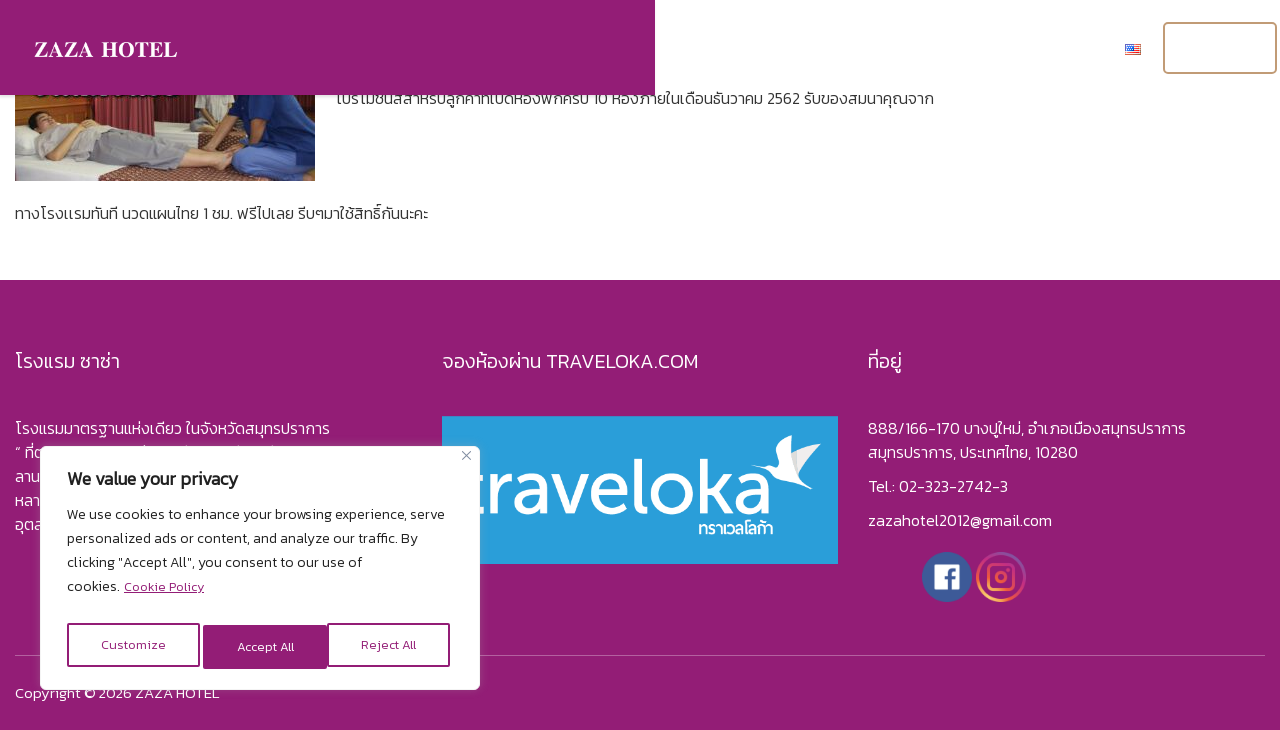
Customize (131, 646)
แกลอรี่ (730, 50)
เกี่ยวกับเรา (827, 50)
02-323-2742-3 (953, 486)
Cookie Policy (168, 596)
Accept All (392, 646)
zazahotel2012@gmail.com (960, 520)
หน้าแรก (553, 50)
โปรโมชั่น (932, 50)
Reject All (262, 646)
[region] (260, 573)
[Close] (466, 465)
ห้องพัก (643, 50)
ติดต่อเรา (1030, 50)
